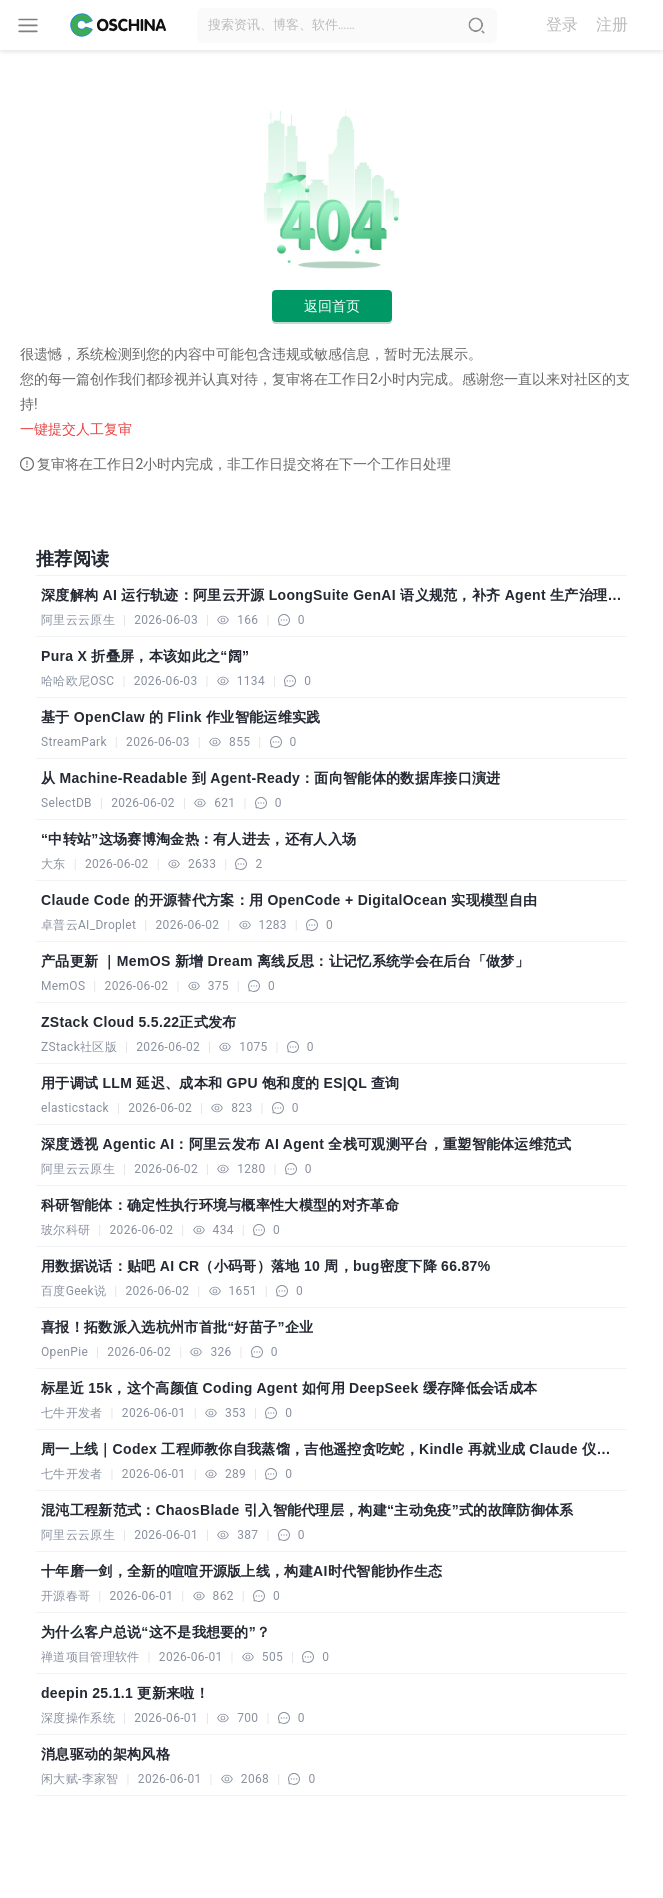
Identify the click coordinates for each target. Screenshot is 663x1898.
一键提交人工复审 (76, 429)
